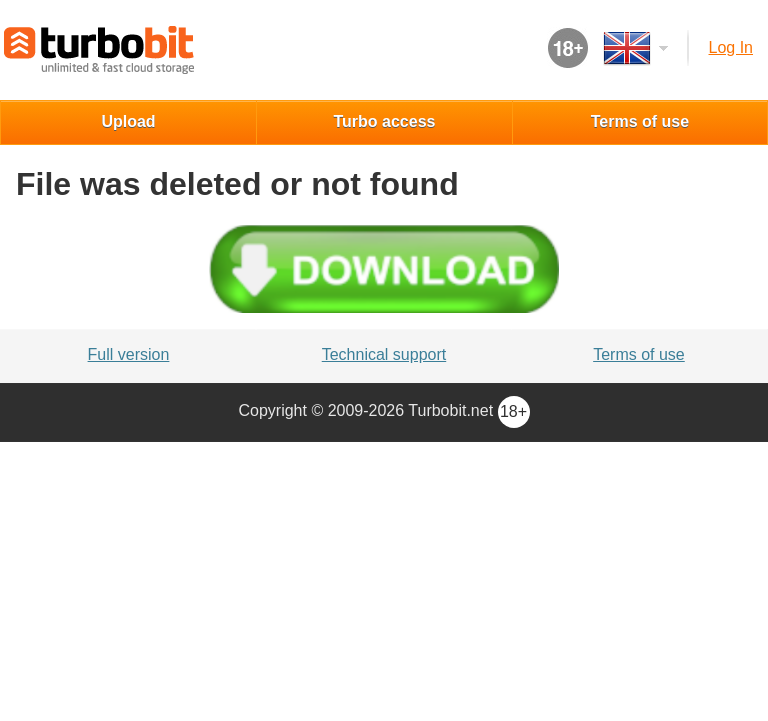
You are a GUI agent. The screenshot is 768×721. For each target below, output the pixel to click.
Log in (731, 47)
